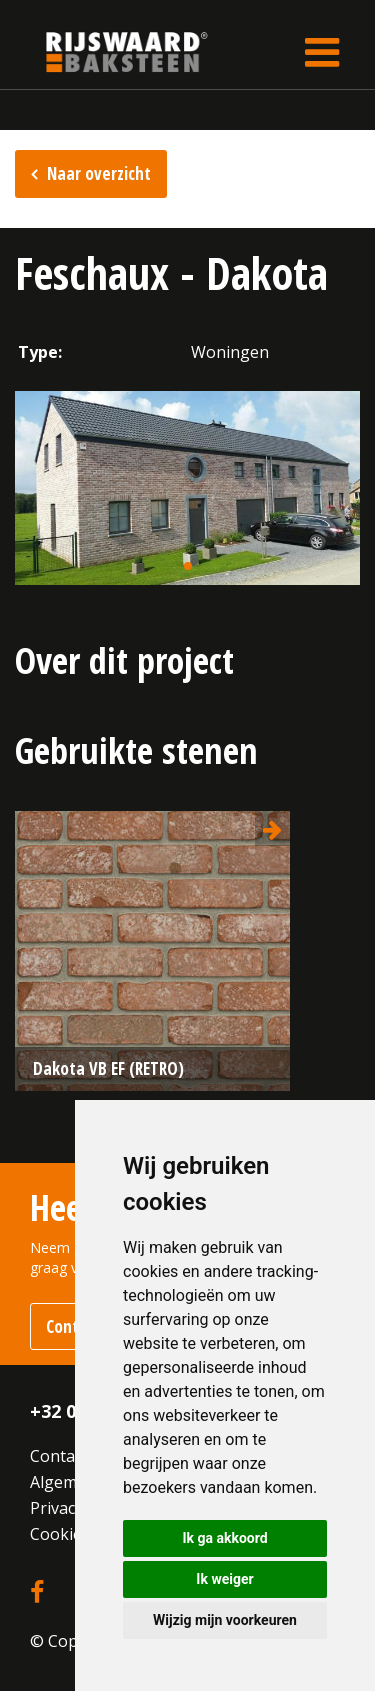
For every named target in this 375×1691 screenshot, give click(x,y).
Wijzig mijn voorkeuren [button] (225, 1620)
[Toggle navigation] (322, 52)
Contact (59, 1456)
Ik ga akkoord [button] (224, 1538)
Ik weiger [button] (224, 1579)
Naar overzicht (99, 173)
